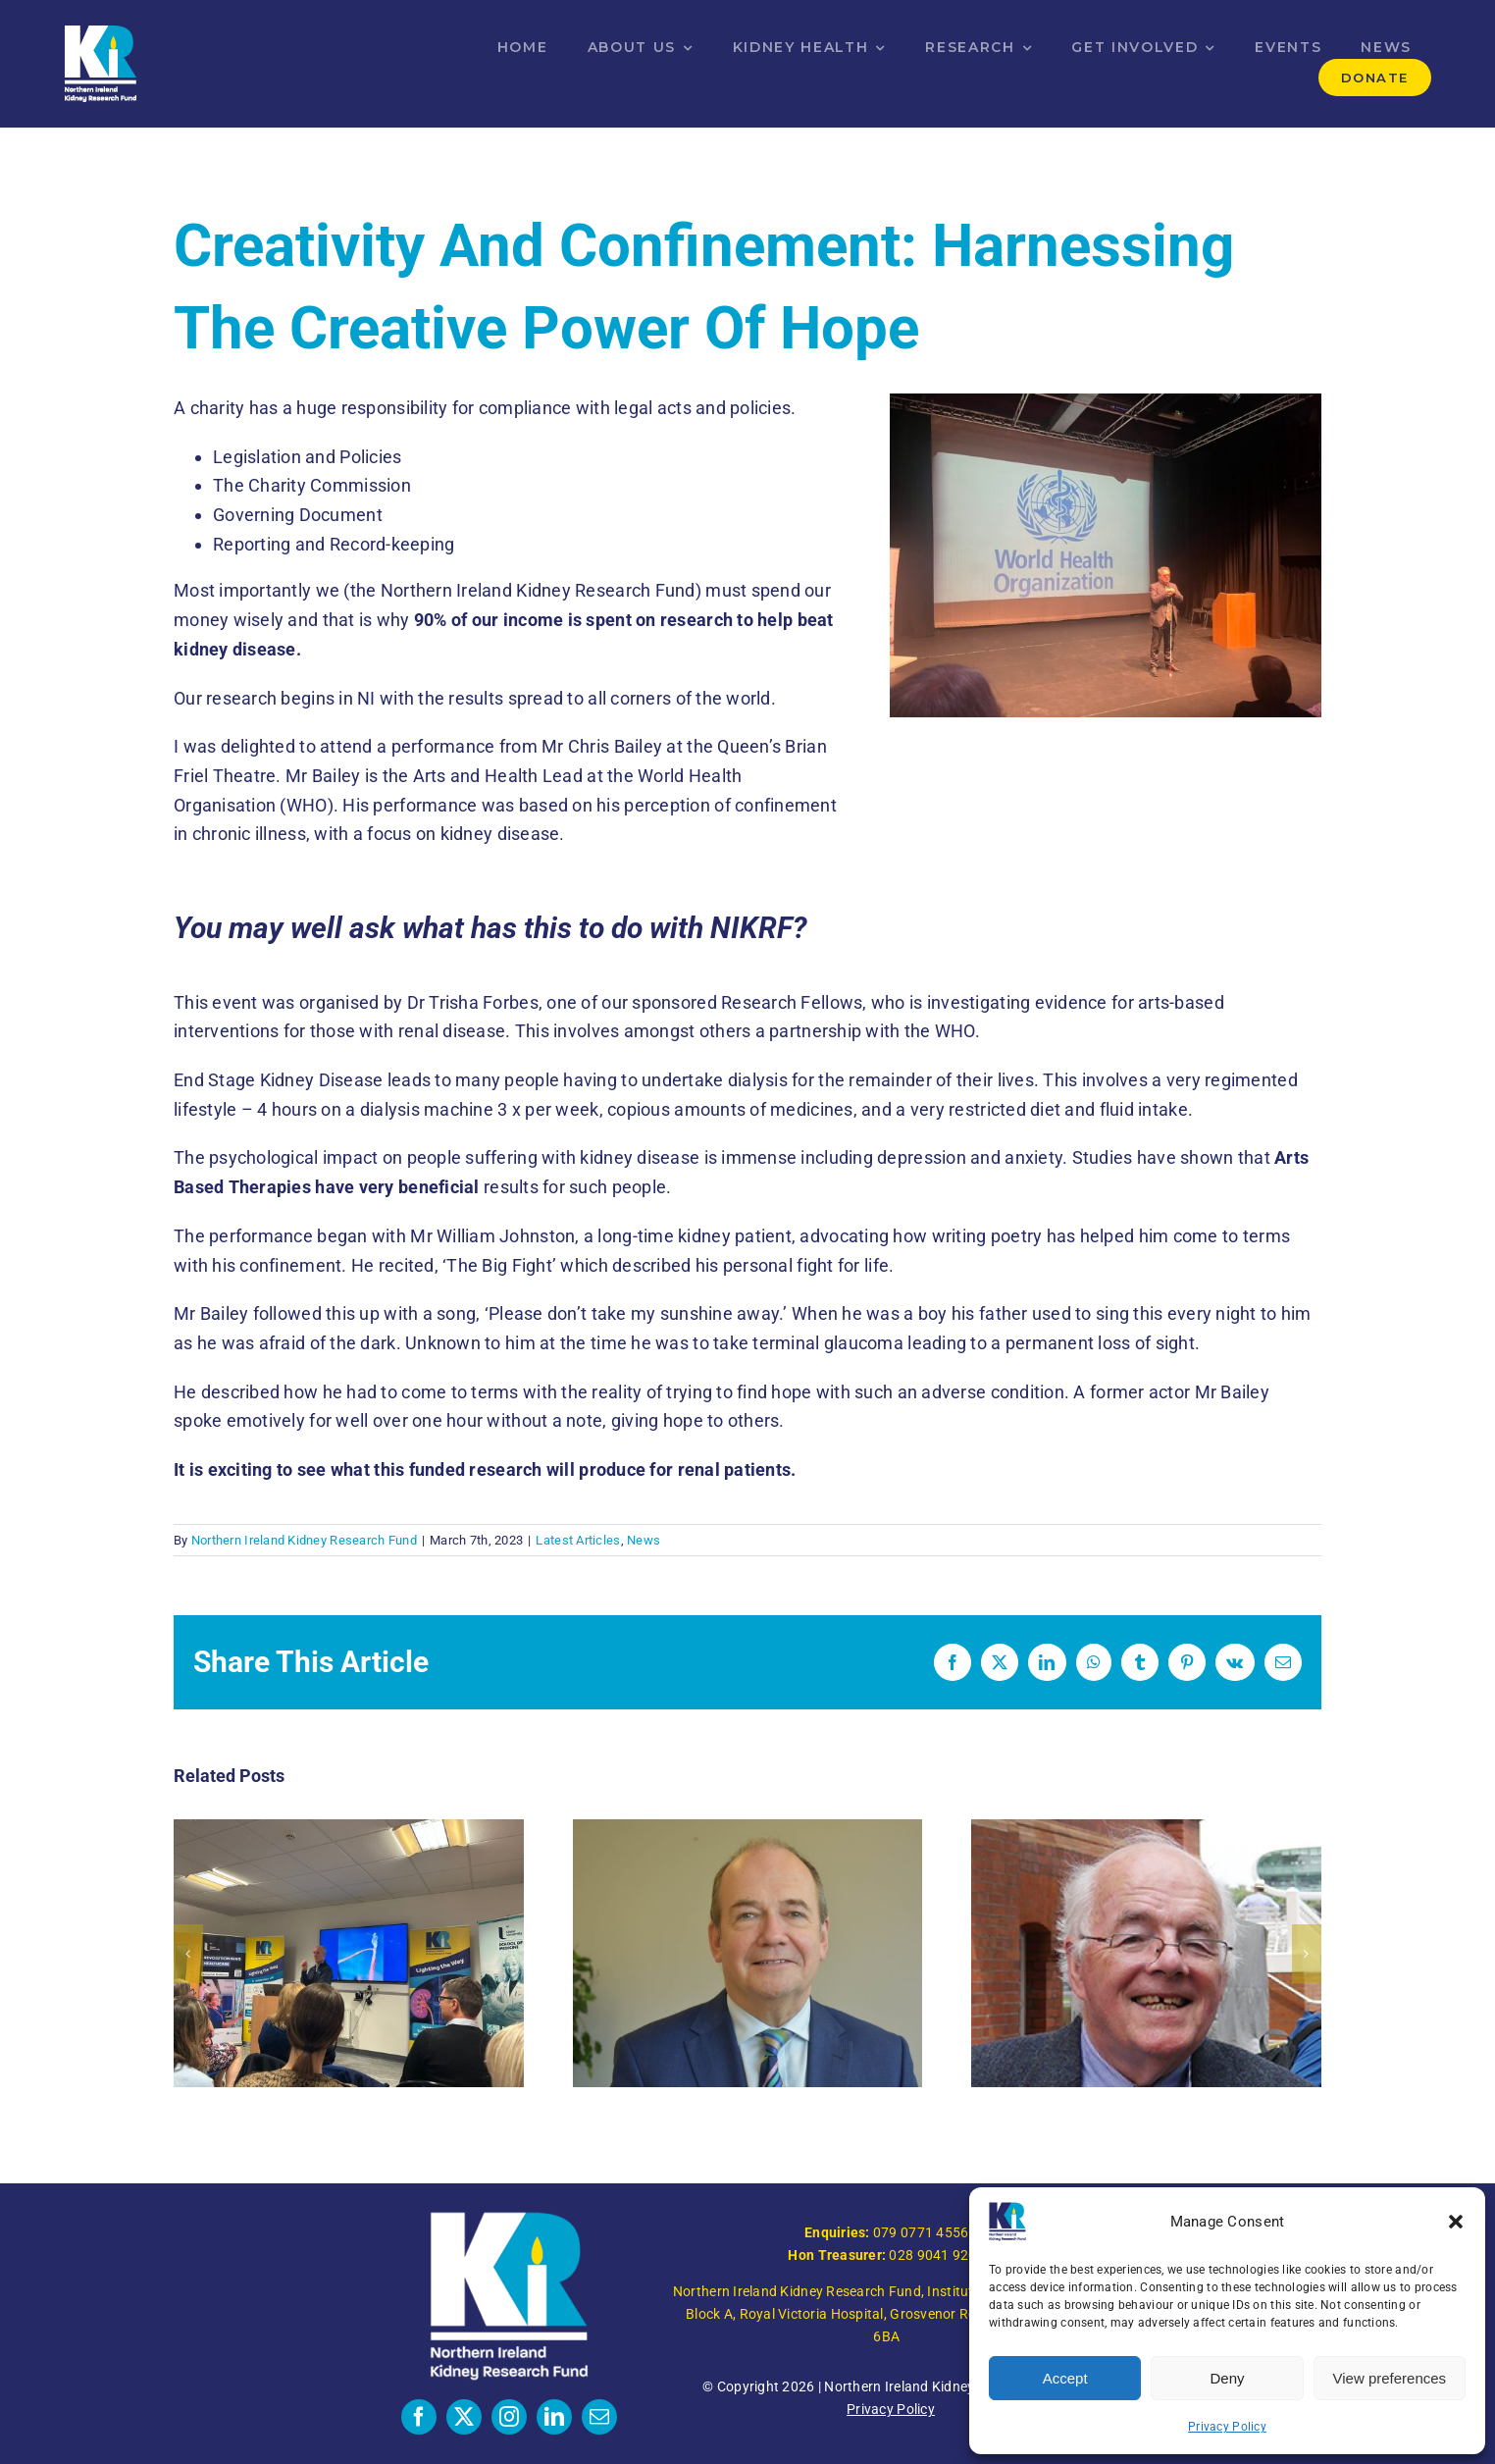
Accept (1065, 2378)
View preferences (1390, 2378)
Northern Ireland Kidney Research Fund (304, 1540)
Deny (1227, 2378)
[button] (1456, 2221)
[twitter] (464, 2417)
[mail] (599, 2417)
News (643, 1540)
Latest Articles (578, 1540)
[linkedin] (554, 2417)
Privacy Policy (1227, 2427)
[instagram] (509, 2417)
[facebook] (419, 2417)
